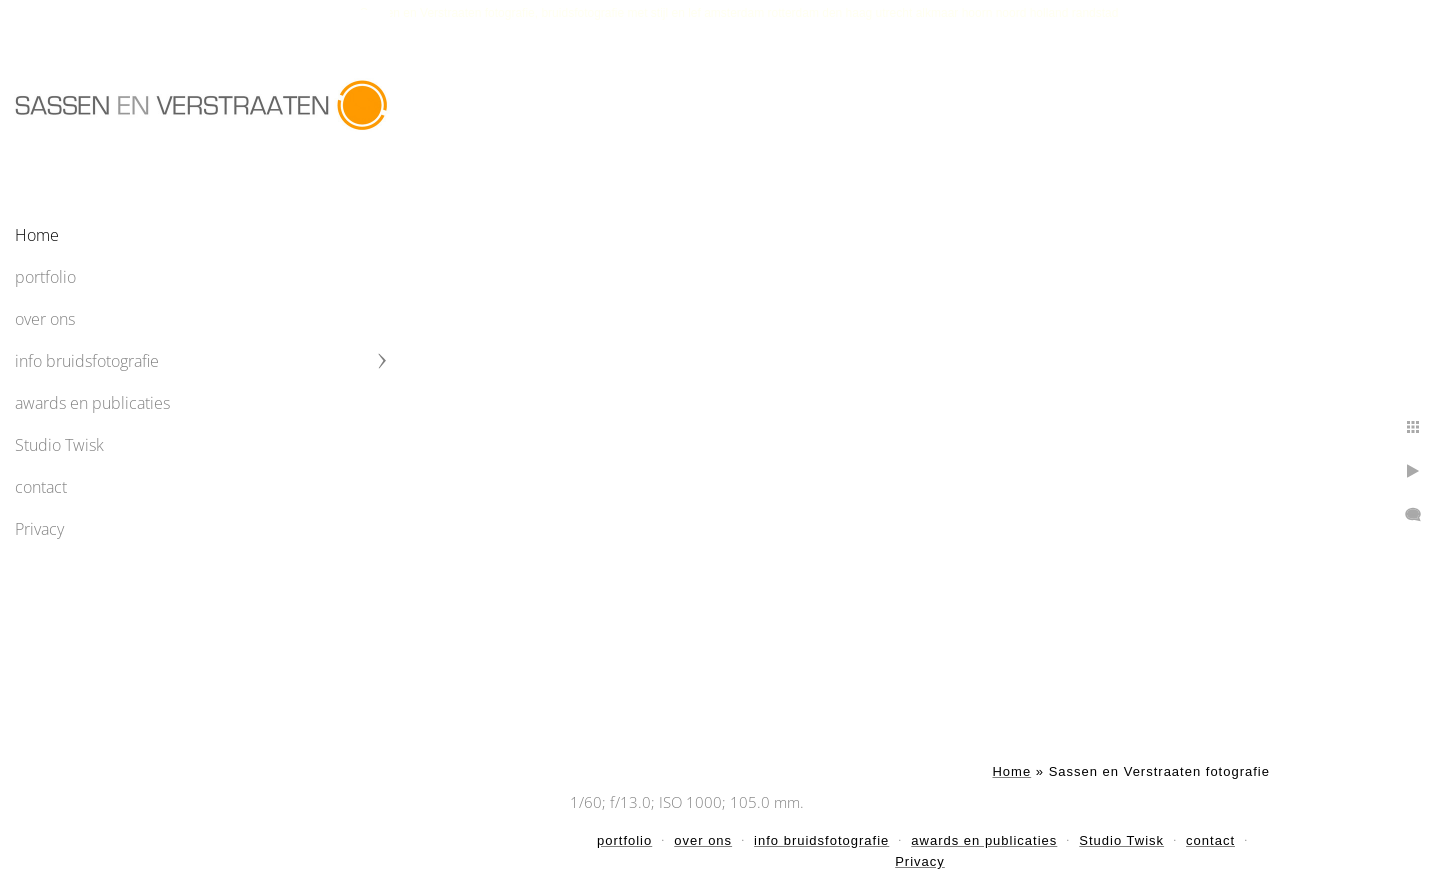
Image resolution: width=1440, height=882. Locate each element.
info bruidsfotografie (87, 361)
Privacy (39, 529)
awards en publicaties (92, 403)
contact (41, 487)
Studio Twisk (59, 445)
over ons (45, 319)
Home (37, 235)
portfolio (45, 277)
